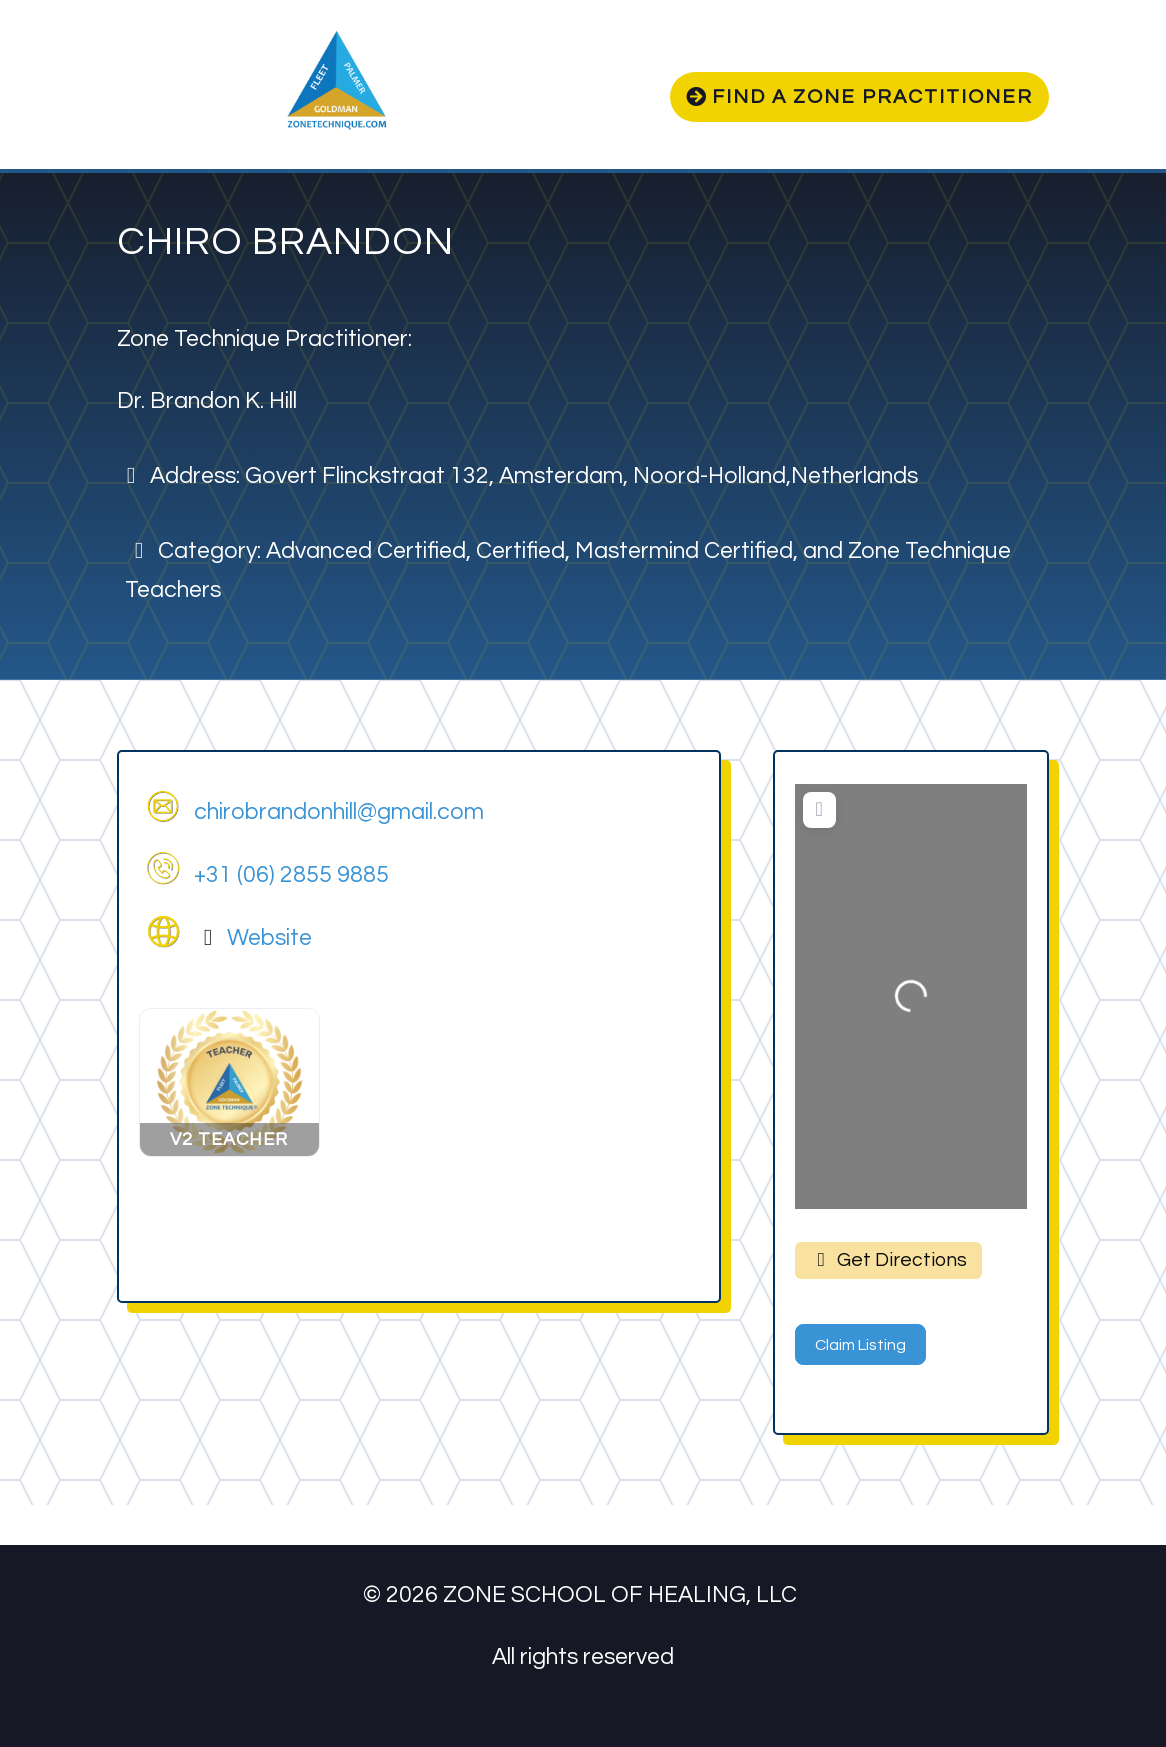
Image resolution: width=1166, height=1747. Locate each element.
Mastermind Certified (684, 551)
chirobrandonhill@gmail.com (339, 812)
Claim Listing (860, 1345)
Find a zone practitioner (872, 97)
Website (269, 938)
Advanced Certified (366, 551)
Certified (520, 551)
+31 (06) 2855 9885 (291, 875)
